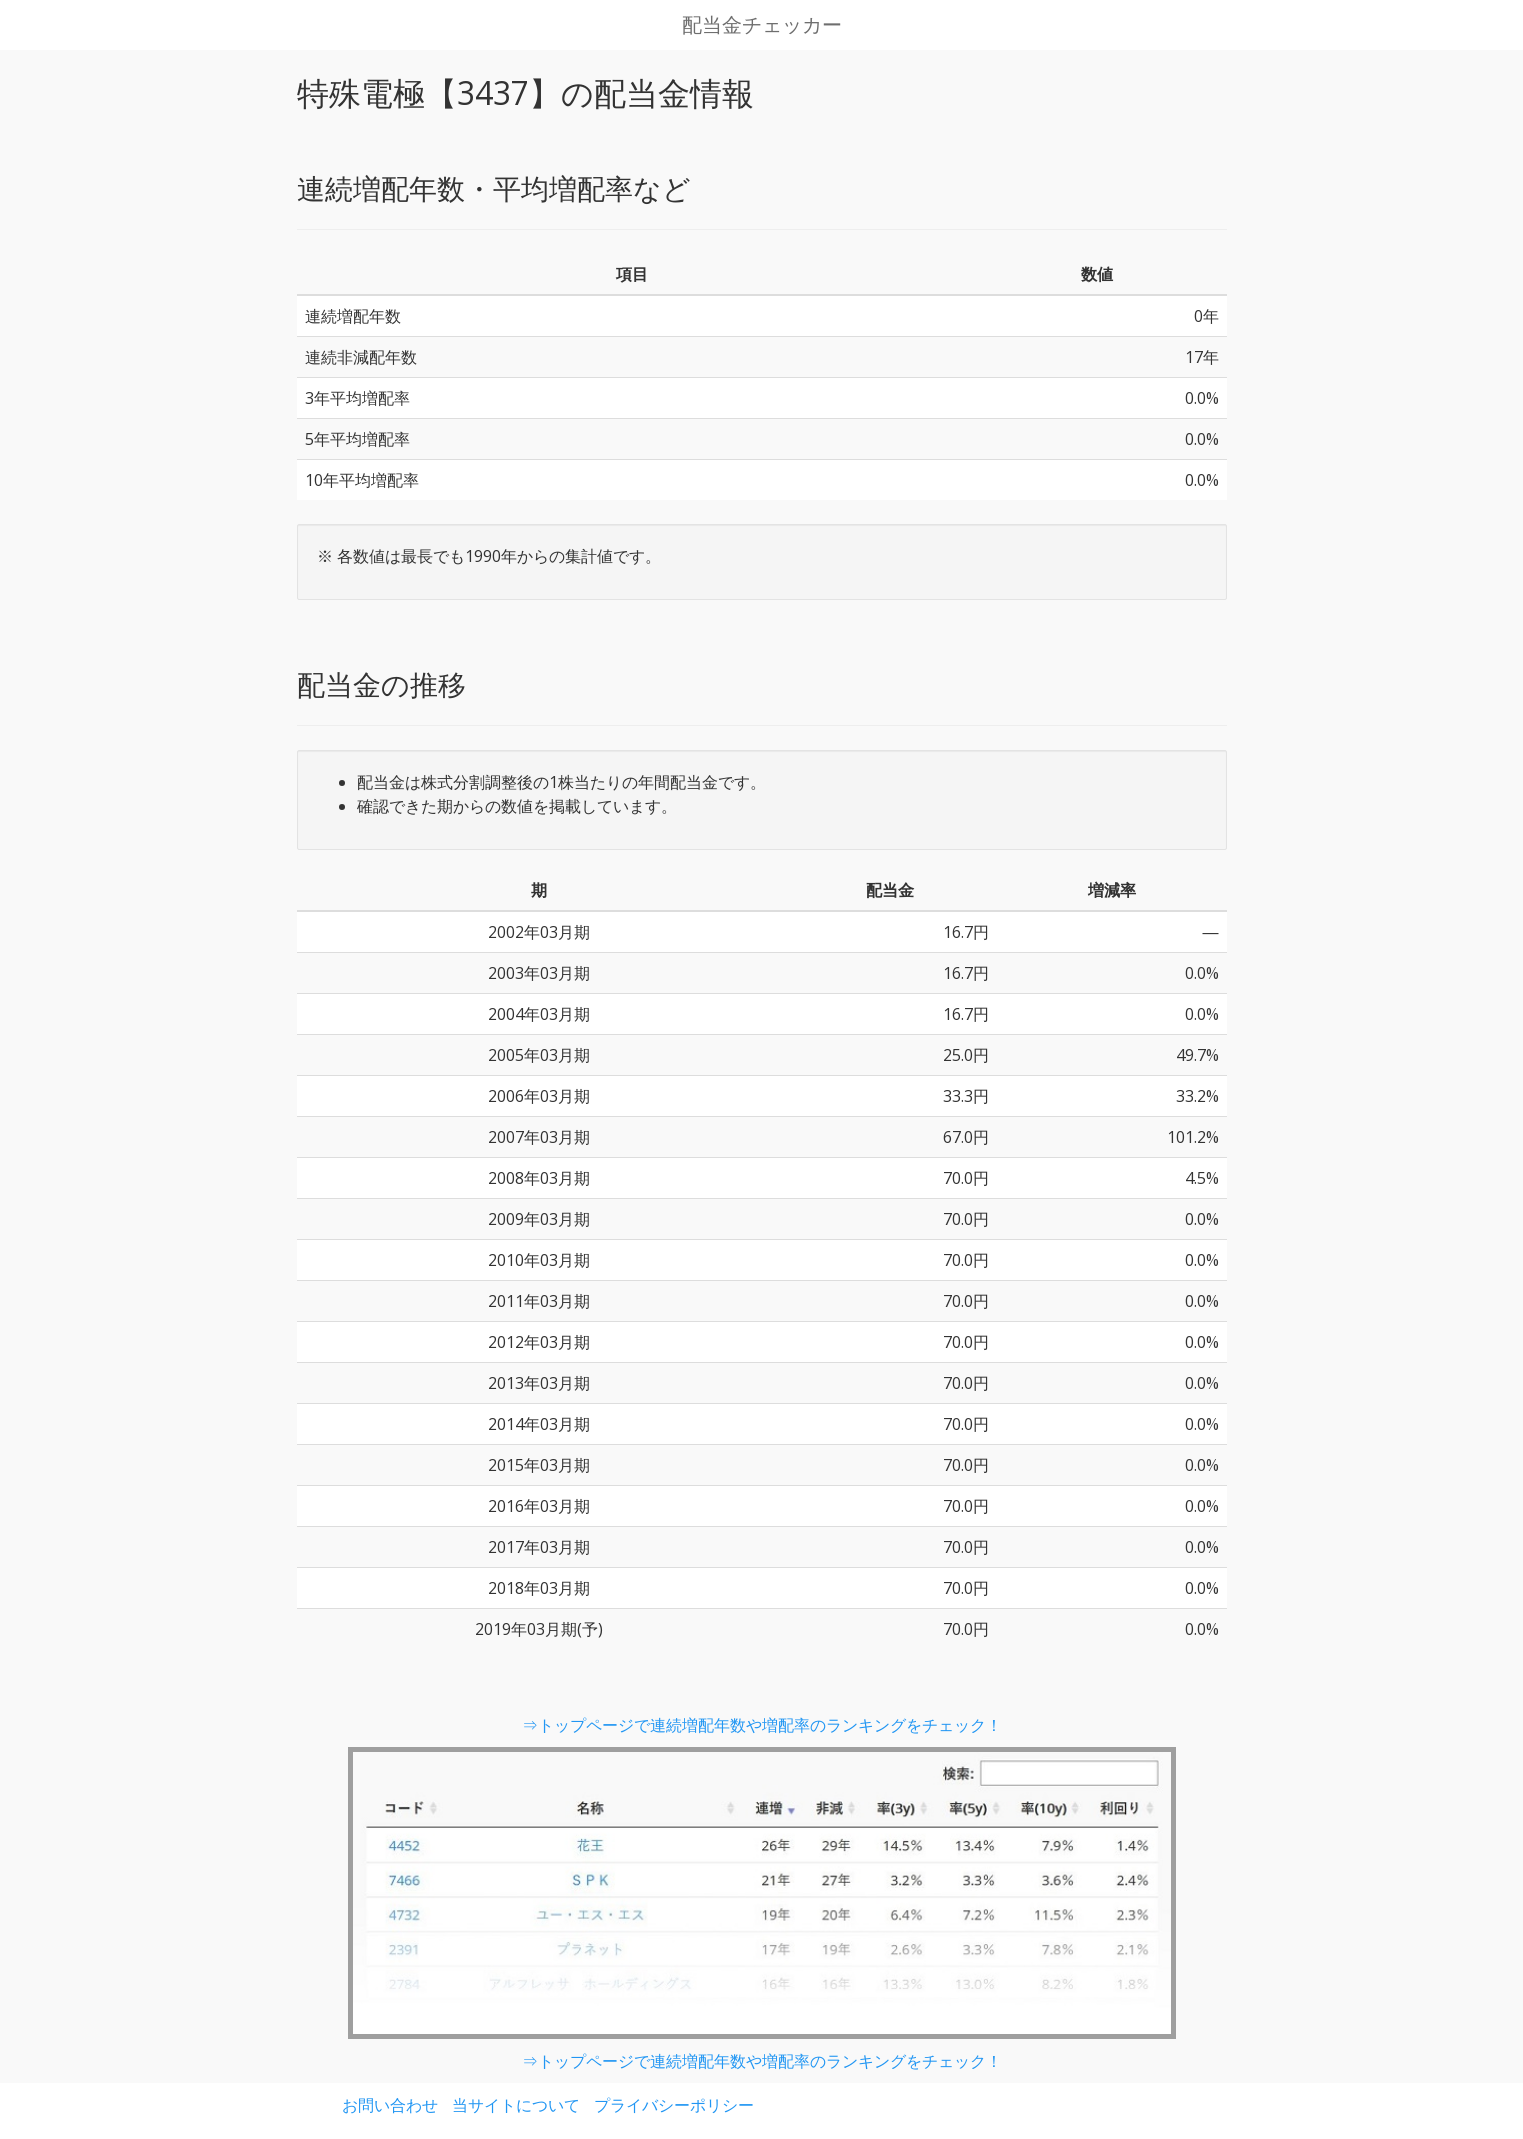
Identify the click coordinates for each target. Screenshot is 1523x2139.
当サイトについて (516, 2105)
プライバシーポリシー (674, 2105)
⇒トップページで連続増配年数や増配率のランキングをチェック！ (762, 1725)
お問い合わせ (390, 2105)
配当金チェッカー (762, 25)
